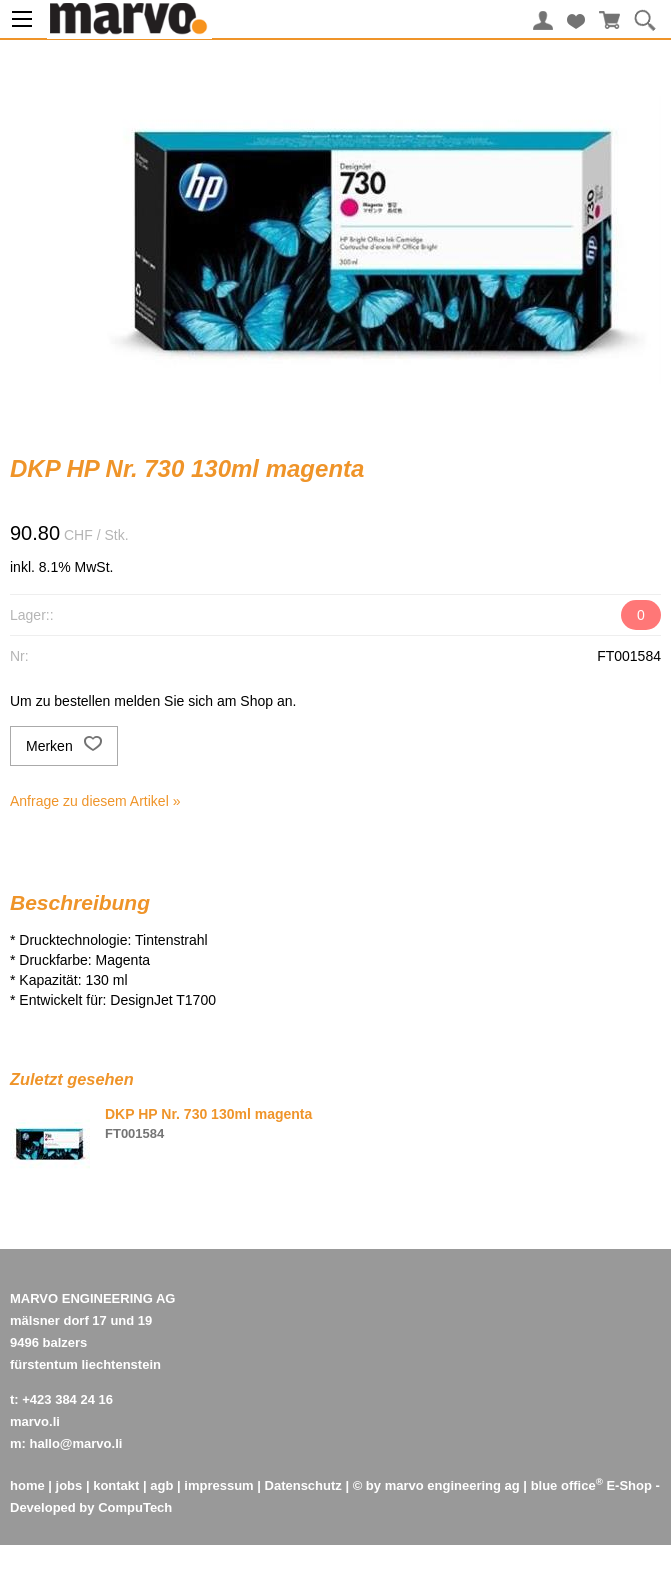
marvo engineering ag (452, 1485)
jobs (69, 1485)
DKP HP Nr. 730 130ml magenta (208, 1114)
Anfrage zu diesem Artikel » (95, 801)
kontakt (116, 1485)
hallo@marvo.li (76, 1443)
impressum (218, 1485)
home (27, 1485)
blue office (567, 1485)
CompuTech (135, 1507)
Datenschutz (303, 1485)
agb (161, 1485)
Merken (64, 746)
